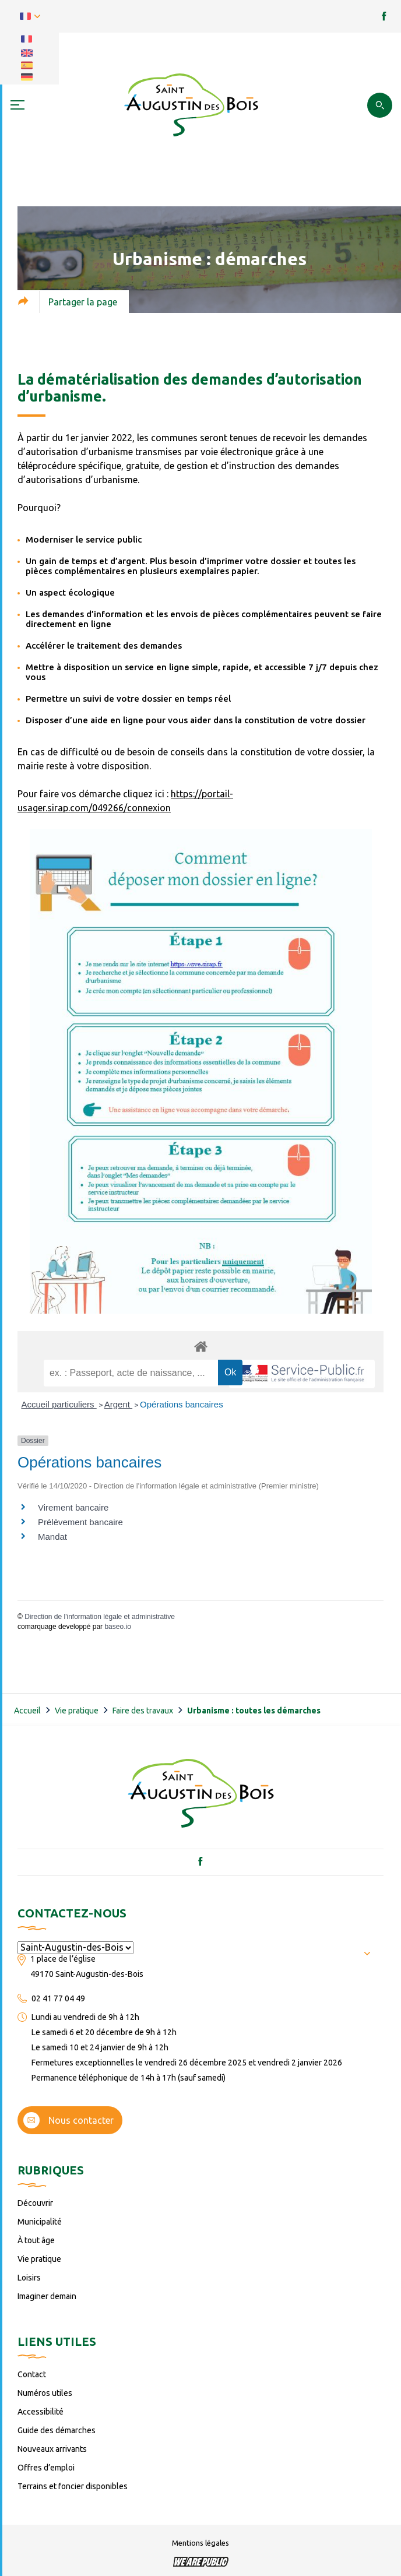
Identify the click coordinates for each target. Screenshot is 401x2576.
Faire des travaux (142, 1710)
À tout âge (36, 2240)
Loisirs (29, 2277)
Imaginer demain (46, 2296)
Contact (31, 2374)
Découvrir (35, 2203)
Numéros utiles (44, 2393)
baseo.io (117, 1627)
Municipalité (39, 2221)
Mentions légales (200, 2543)
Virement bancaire (73, 1507)
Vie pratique (77, 1710)
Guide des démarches (56, 2430)
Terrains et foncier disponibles (72, 2486)
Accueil (27, 1710)
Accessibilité (40, 2411)
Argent (118, 1404)
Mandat (52, 1537)
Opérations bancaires (181, 1404)
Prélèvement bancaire (80, 1522)
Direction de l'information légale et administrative (99, 1617)
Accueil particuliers (59, 1404)
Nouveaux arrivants (52, 2449)
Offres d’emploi (46, 2467)
